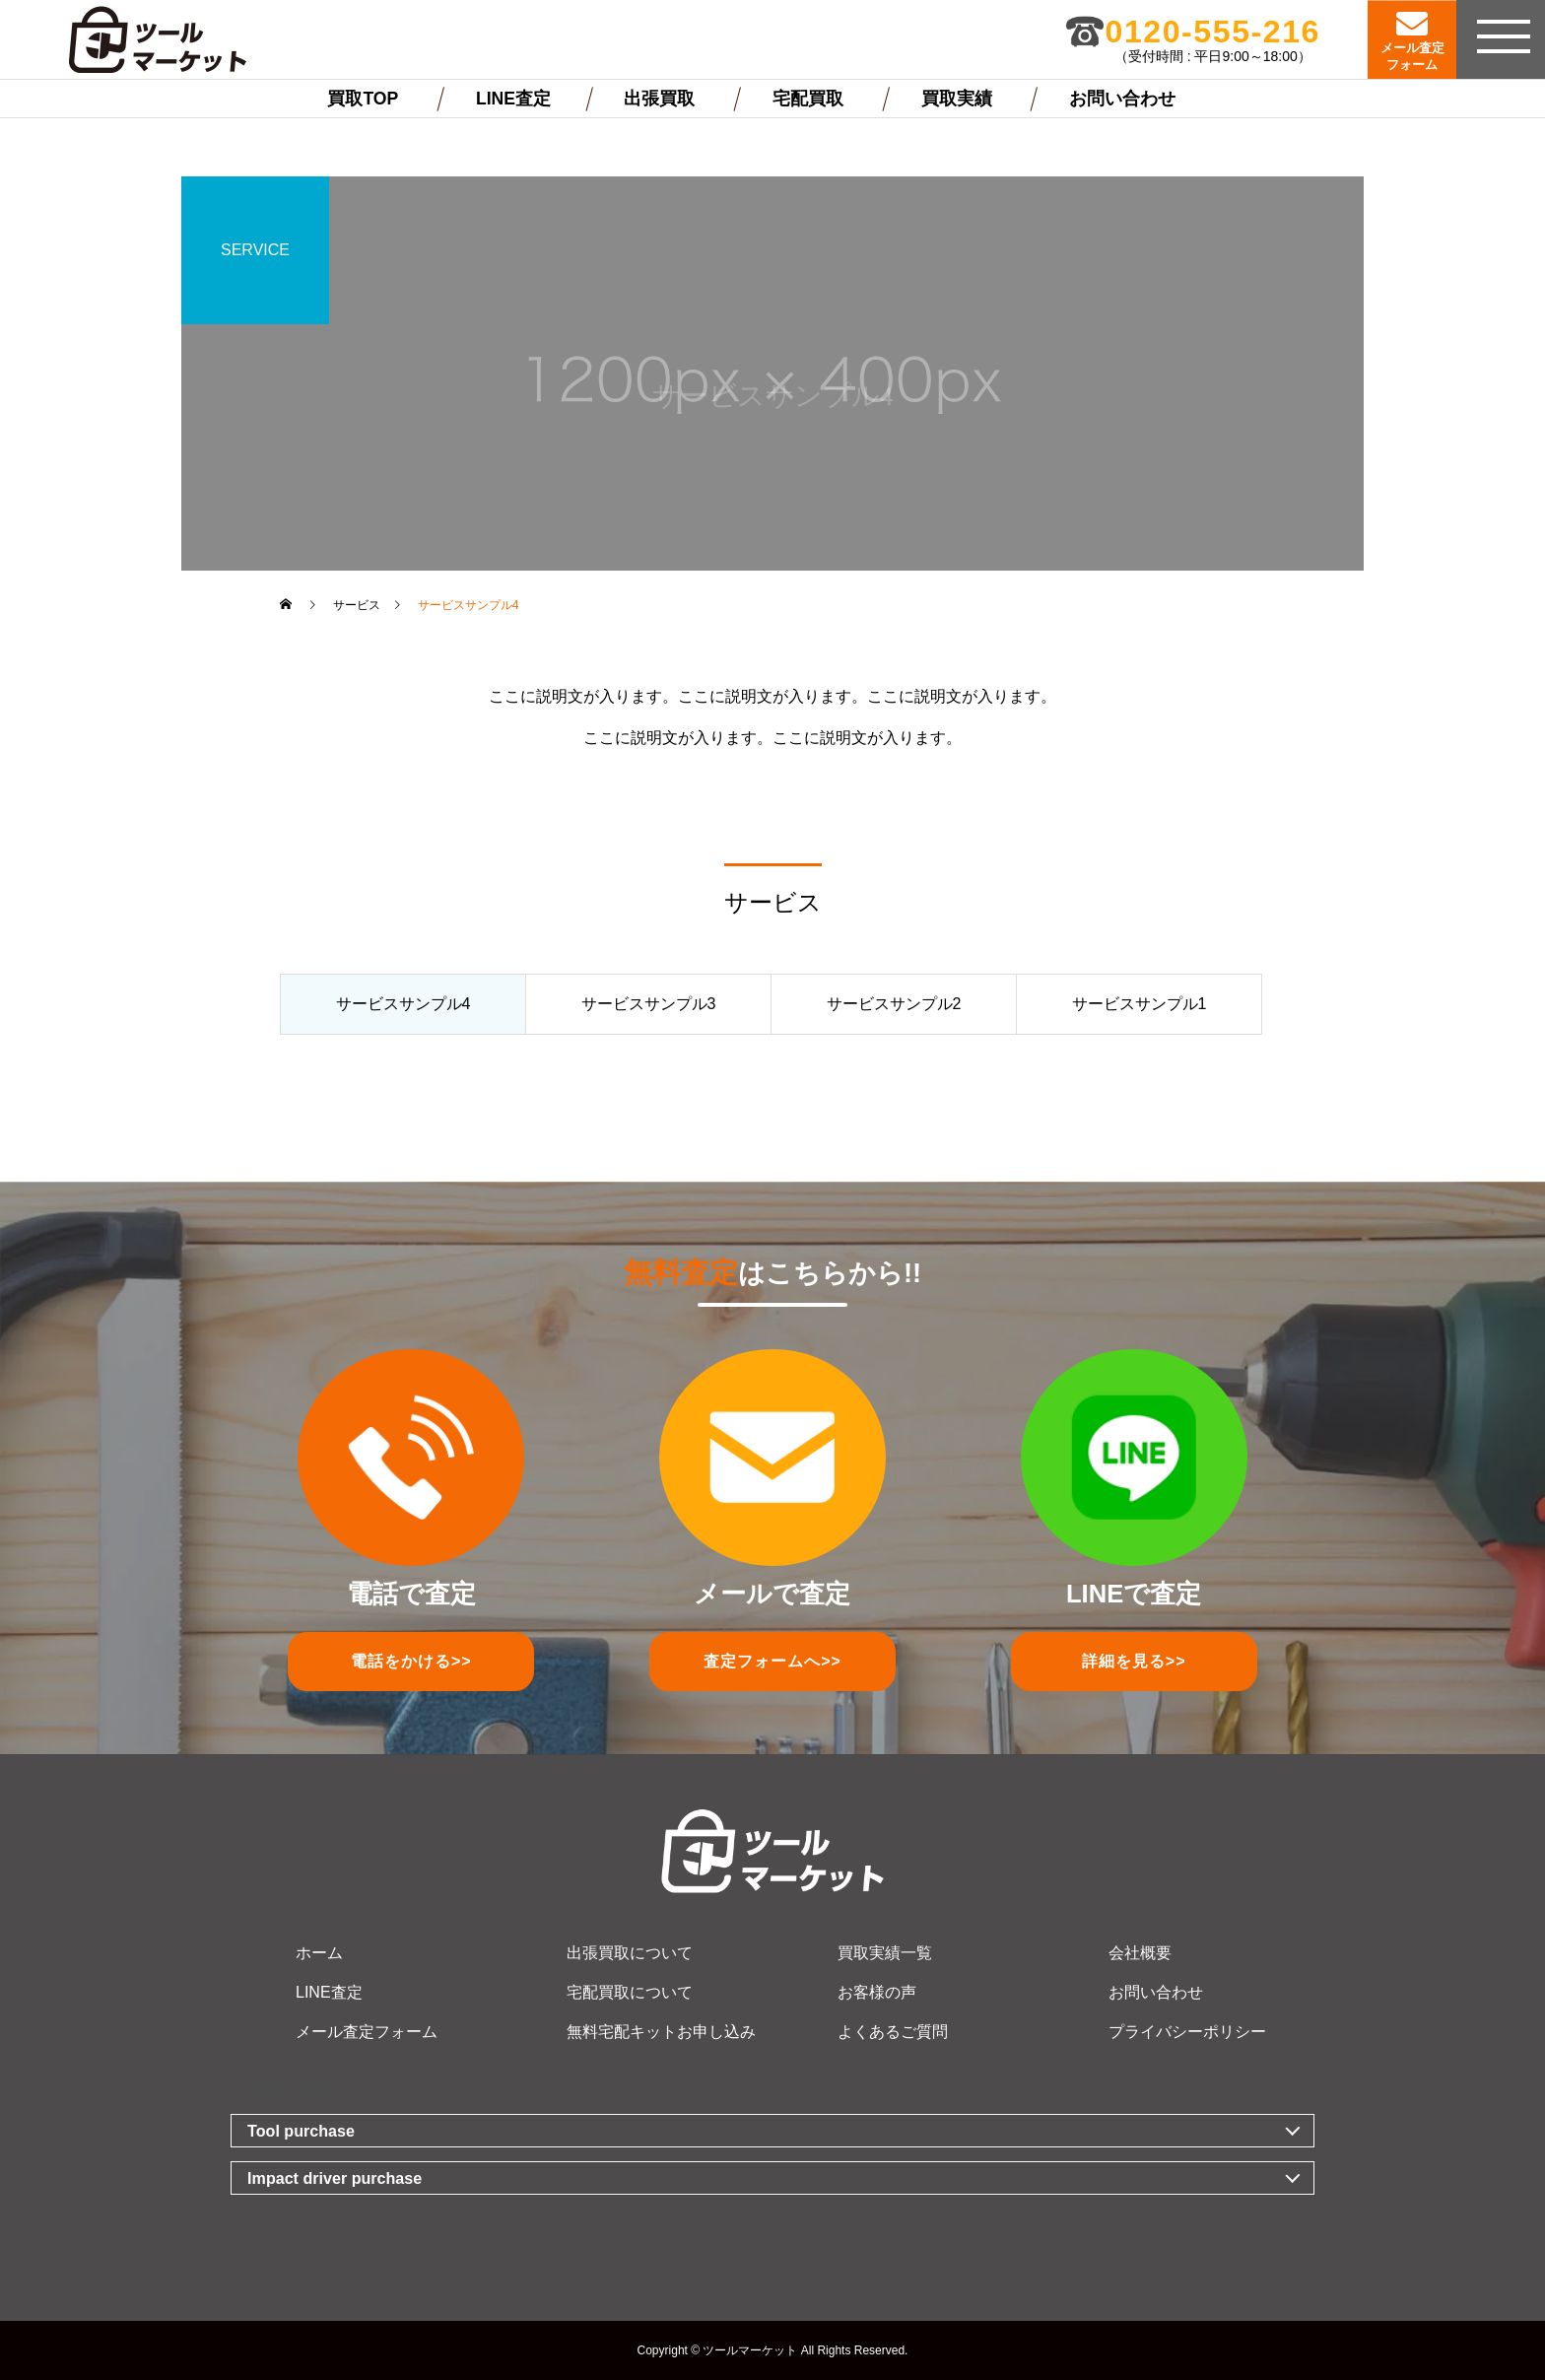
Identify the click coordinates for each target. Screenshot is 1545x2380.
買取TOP (362, 98)
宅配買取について (630, 1992)
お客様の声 (877, 1992)
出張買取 (659, 98)
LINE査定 (513, 98)
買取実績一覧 (885, 1952)
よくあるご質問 (893, 2031)
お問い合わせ (1122, 98)
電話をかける (411, 1661)
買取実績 (956, 98)
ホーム (319, 1952)
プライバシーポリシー (1187, 2031)
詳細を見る (1134, 1661)
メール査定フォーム (366, 2031)
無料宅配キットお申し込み (661, 2031)
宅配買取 (807, 98)
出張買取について (630, 1952)
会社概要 (1140, 1952)
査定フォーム (772, 1661)
